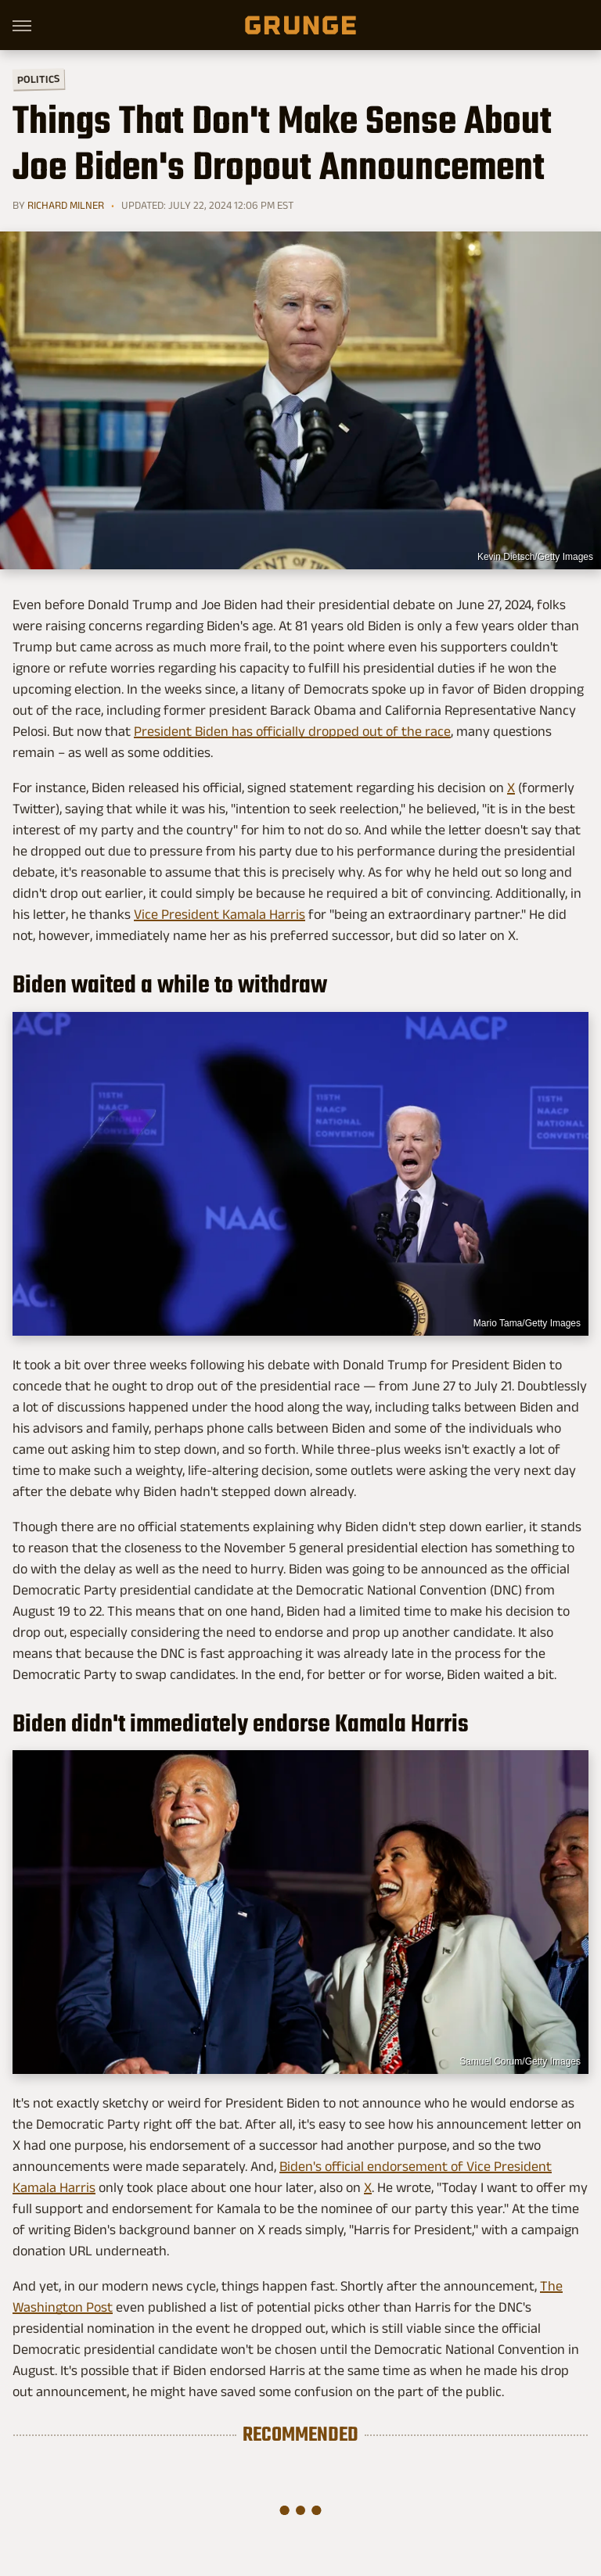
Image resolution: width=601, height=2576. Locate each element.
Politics (38, 78)
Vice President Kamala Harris (219, 914)
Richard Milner (65, 205)
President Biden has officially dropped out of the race (292, 731)
